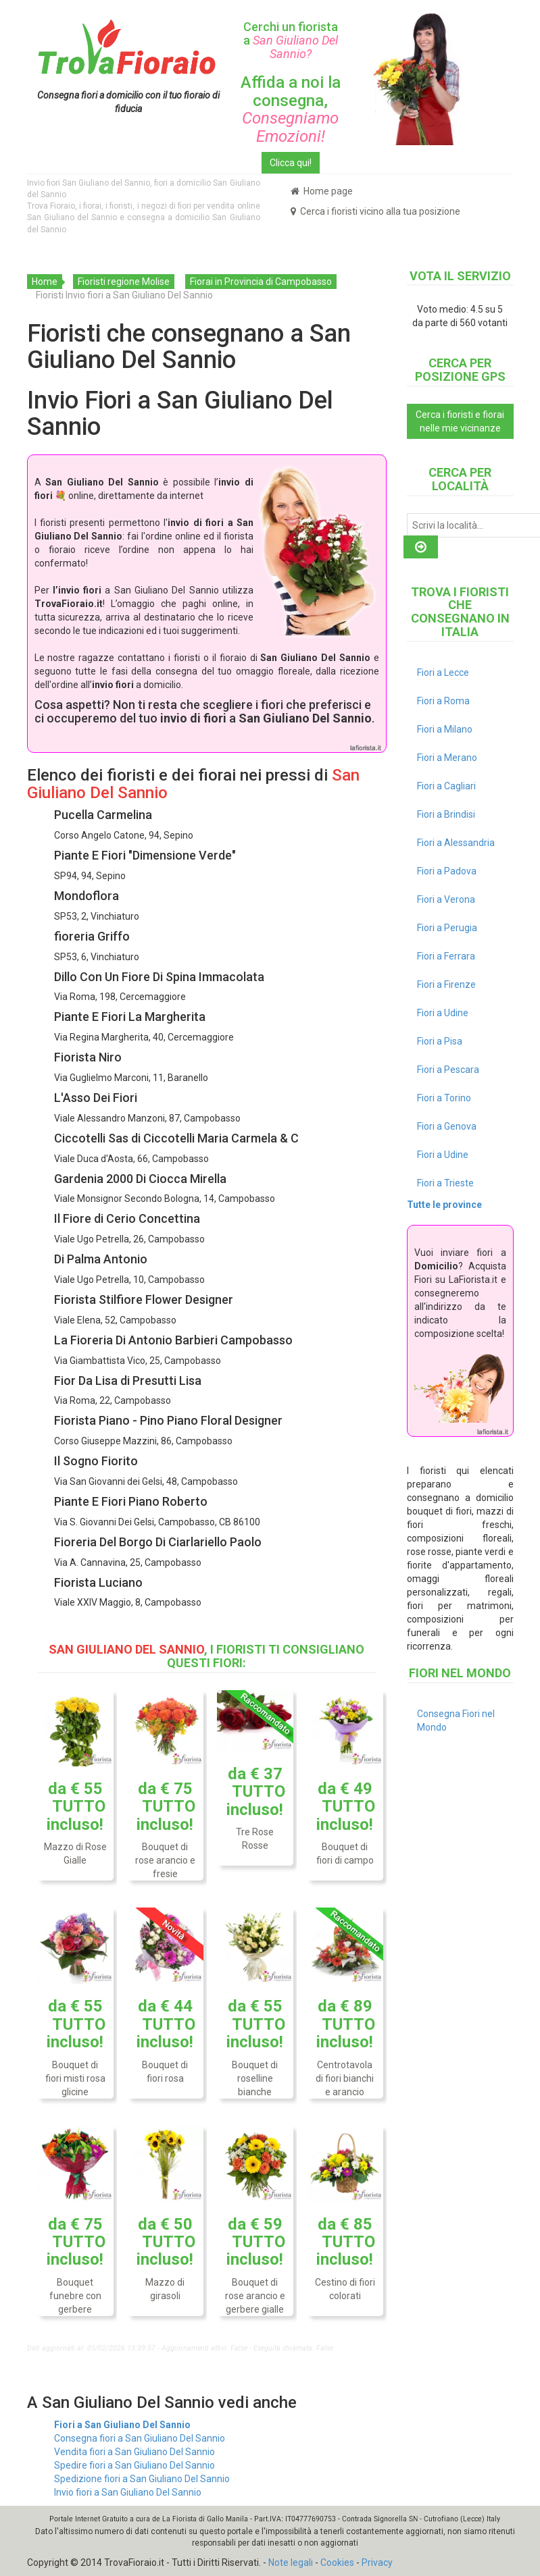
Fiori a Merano (447, 757)
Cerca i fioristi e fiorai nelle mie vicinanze (460, 421)
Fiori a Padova (446, 871)
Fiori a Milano (444, 729)
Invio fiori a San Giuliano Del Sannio (127, 2492)
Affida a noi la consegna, (291, 109)
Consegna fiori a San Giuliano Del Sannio (139, 2438)
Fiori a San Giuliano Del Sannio (122, 2424)
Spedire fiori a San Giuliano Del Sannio (134, 2465)
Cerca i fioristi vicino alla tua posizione (375, 211)
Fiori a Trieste (445, 1183)
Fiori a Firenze (446, 984)
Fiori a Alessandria (456, 842)
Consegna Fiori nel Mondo (456, 1720)
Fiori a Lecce (443, 672)
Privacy (377, 2562)
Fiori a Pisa (439, 1041)
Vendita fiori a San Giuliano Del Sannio (134, 2451)
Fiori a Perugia (447, 927)
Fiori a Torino (444, 1098)
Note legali (290, 2562)
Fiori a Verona (446, 899)
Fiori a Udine (442, 1012)
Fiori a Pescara (448, 1069)
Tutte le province (444, 1204)
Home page (322, 191)
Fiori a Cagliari (446, 786)
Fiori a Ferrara (446, 956)
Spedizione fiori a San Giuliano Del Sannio (142, 2478)
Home (44, 281)
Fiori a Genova (446, 1126)
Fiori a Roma (443, 700)
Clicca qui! (291, 162)
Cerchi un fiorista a (290, 40)
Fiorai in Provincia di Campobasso (261, 281)
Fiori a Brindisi (446, 814)
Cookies (337, 2562)
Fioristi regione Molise (124, 281)
